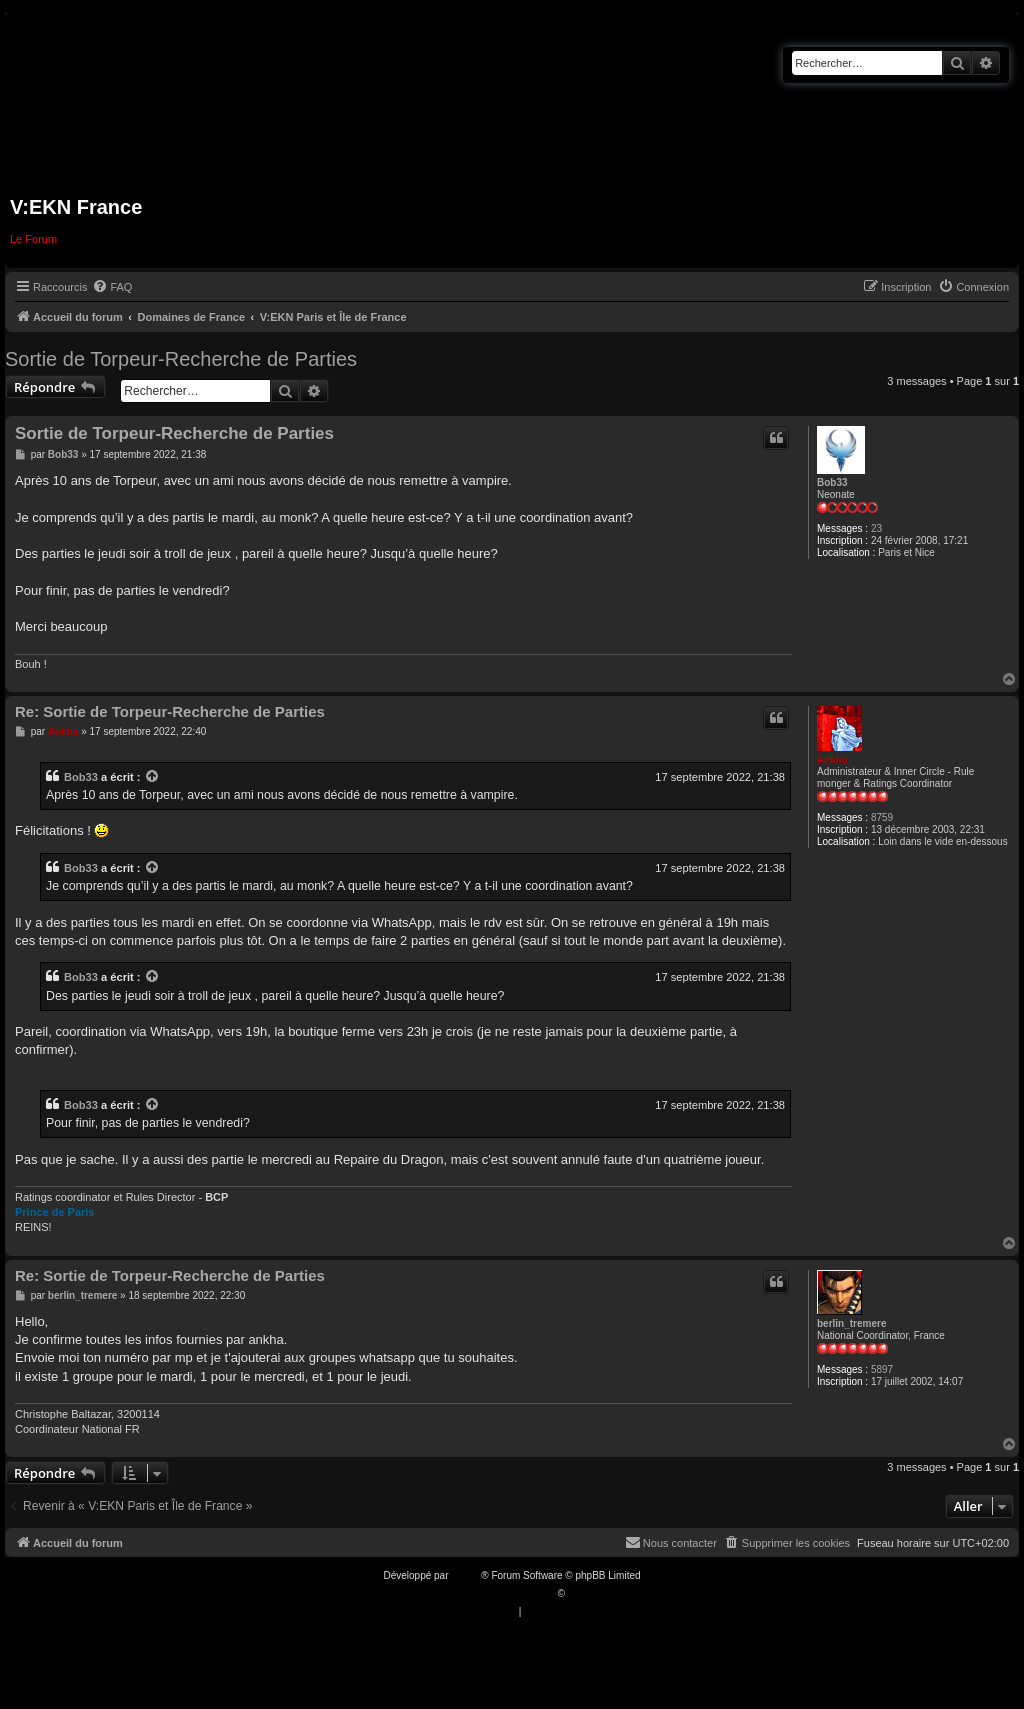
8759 (882, 817)
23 (876, 528)
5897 (882, 1369)
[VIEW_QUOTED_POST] (153, 777)
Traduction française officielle (490, 1593)
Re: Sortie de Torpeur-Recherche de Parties (170, 711)
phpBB (466, 1575)
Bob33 (832, 482)
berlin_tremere (851, 1323)
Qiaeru (583, 1593)
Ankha (832, 759)
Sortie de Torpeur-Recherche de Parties (181, 359)
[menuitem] (112, 287)
